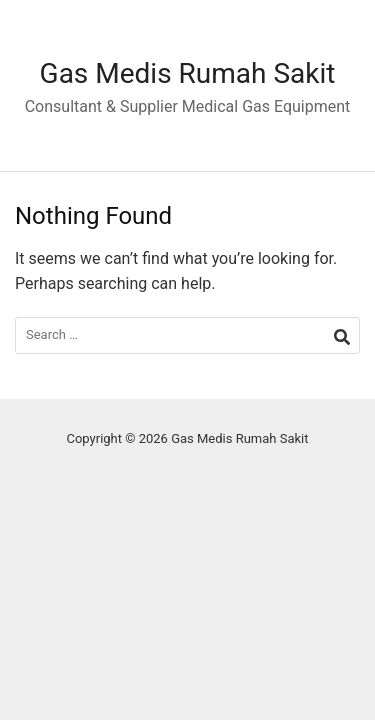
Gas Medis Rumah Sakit (188, 73)
